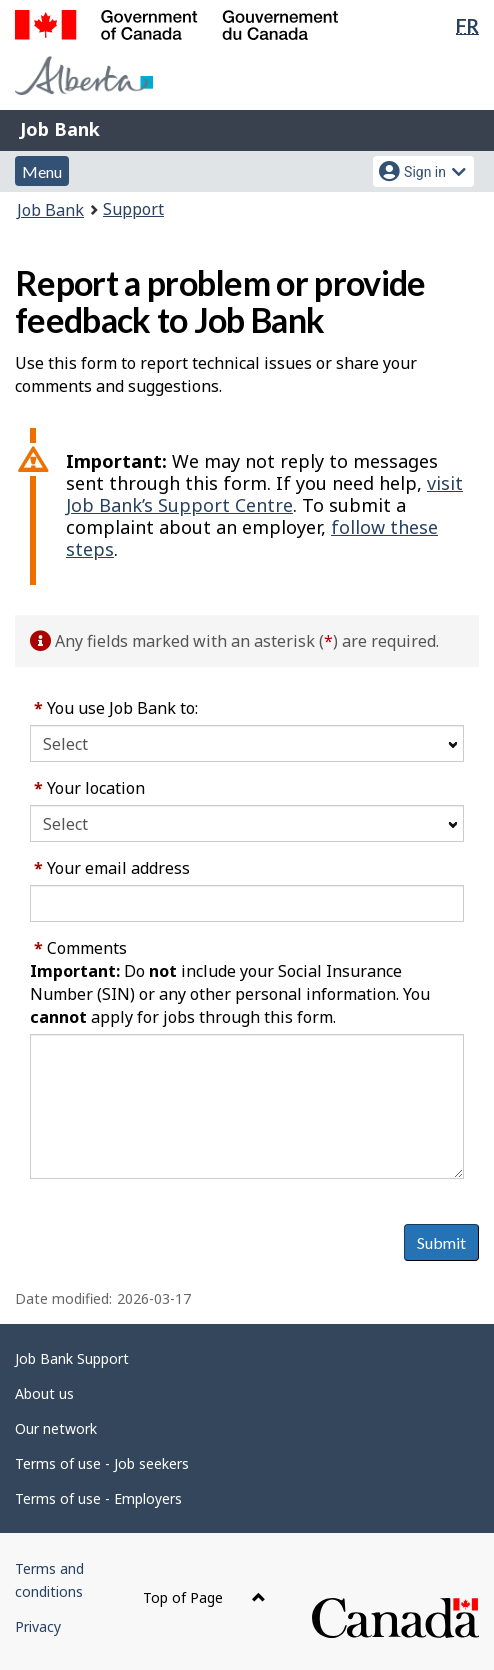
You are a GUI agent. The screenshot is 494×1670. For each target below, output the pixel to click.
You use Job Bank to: (116, 708)
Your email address (112, 868)
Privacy (38, 1626)
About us (44, 1393)
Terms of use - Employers (98, 1498)
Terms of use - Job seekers (102, 1463)
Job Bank (60, 129)
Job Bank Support (72, 1358)
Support (133, 209)
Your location (89, 788)
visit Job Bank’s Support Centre (264, 494)
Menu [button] (42, 171)
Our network (56, 1428)
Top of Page (204, 1597)
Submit (441, 1242)
